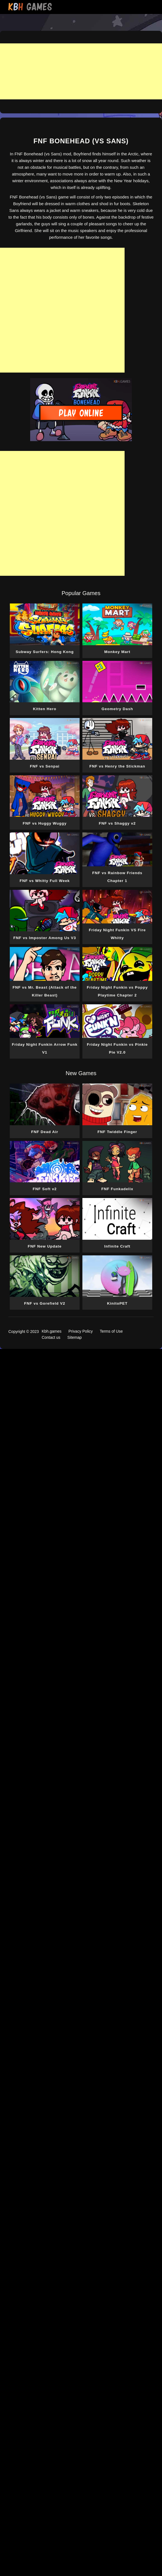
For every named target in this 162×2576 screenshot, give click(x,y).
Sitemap (74, 1337)
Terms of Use (111, 1331)
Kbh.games (51, 1331)
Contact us (51, 1337)
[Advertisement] (81, 71)
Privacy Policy (80, 1331)
